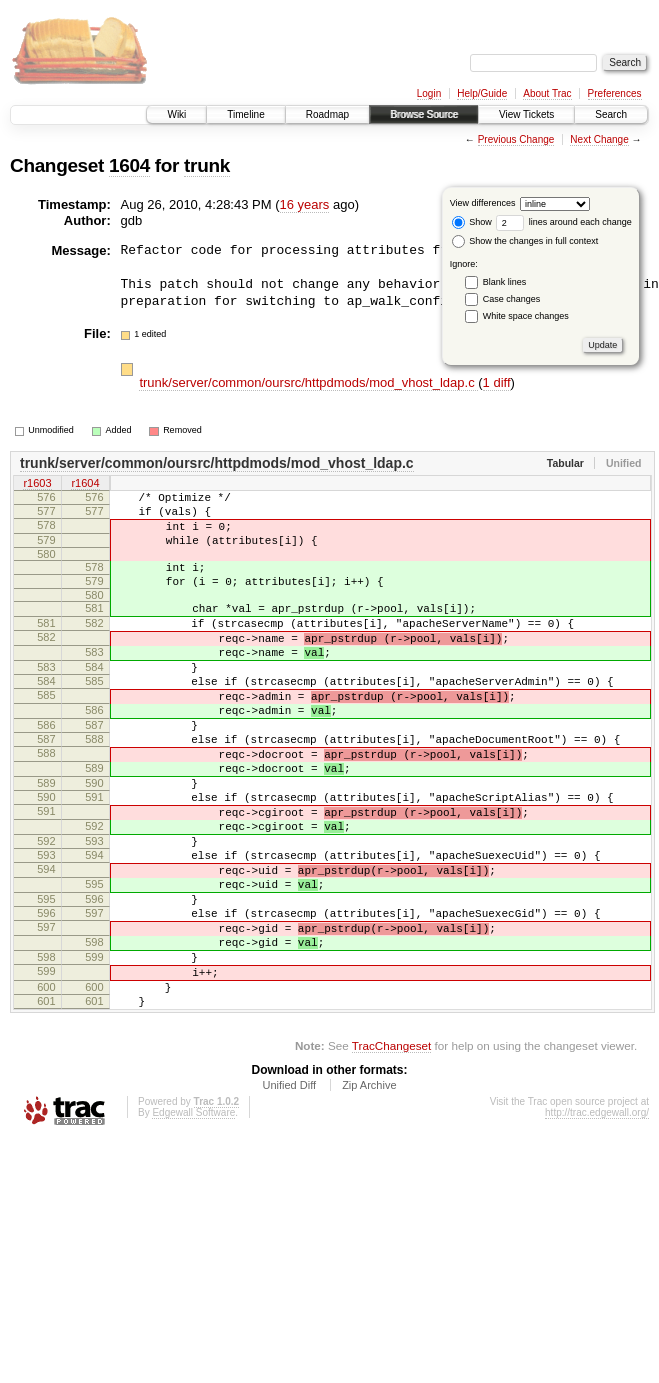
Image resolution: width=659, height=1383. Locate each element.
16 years (305, 204)
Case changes (512, 299)
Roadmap (327, 114)
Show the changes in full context (525, 241)
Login (429, 93)
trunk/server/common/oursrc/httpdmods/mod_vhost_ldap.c (308, 382)
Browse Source (424, 114)
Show (472, 222)
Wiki (176, 114)
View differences (483, 203)
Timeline (245, 114)
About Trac (547, 93)
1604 (129, 165)
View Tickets (526, 114)
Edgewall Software (193, 1217)
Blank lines (505, 282)
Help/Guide (482, 93)
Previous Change (516, 139)
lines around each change (564, 222)
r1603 (37, 484)
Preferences (615, 93)
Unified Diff (289, 1190)
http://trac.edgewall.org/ (597, 1217)
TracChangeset (391, 1150)
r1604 (85, 484)
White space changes (526, 316)
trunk (207, 165)
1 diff (497, 382)
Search (611, 114)
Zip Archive (369, 1190)
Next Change (599, 139)
